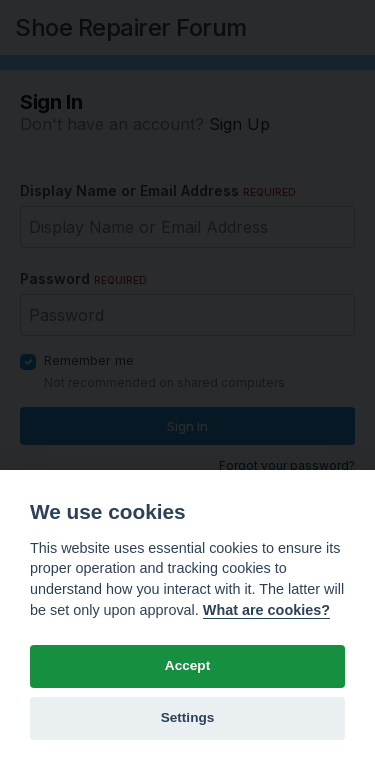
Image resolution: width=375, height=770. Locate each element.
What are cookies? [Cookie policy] (266, 610)
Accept (187, 665)
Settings (188, 717)
